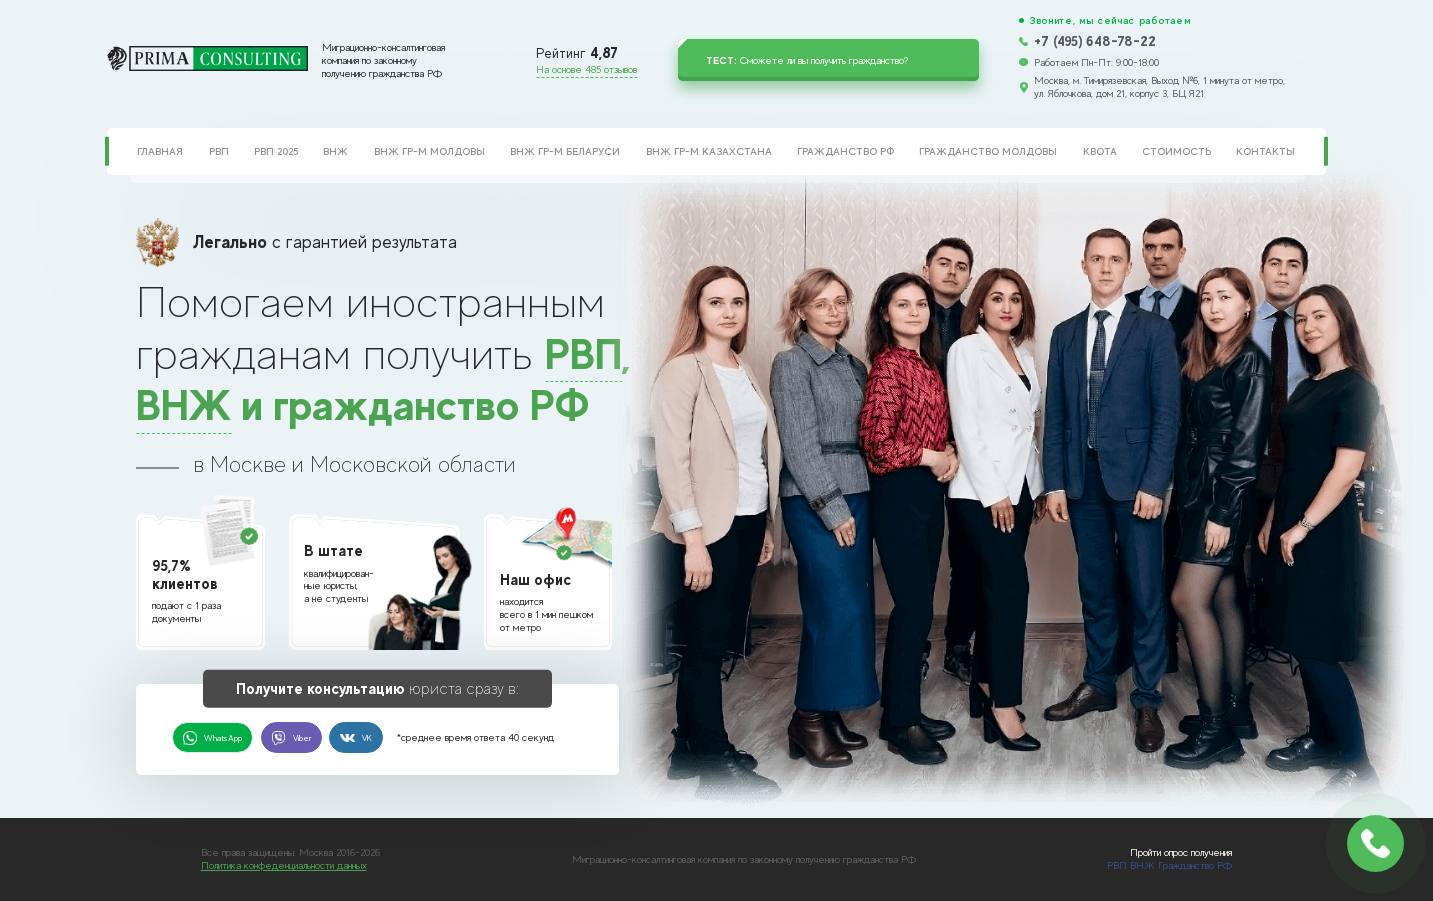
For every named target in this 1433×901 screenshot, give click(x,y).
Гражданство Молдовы (988, 151)
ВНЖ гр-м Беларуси (565, 151)
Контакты (1265, 151)
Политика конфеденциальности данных (284, 865)
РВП (219, 151)
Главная (160, 151)
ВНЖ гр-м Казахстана (709, 151)
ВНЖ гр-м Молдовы (429, 151)
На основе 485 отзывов (586, 69)
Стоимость (1176, 151)
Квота (1100, 151)
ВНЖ (335, 151)
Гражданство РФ (845, 151)
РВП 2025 (276, 151)
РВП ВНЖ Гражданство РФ (1169, 865)
